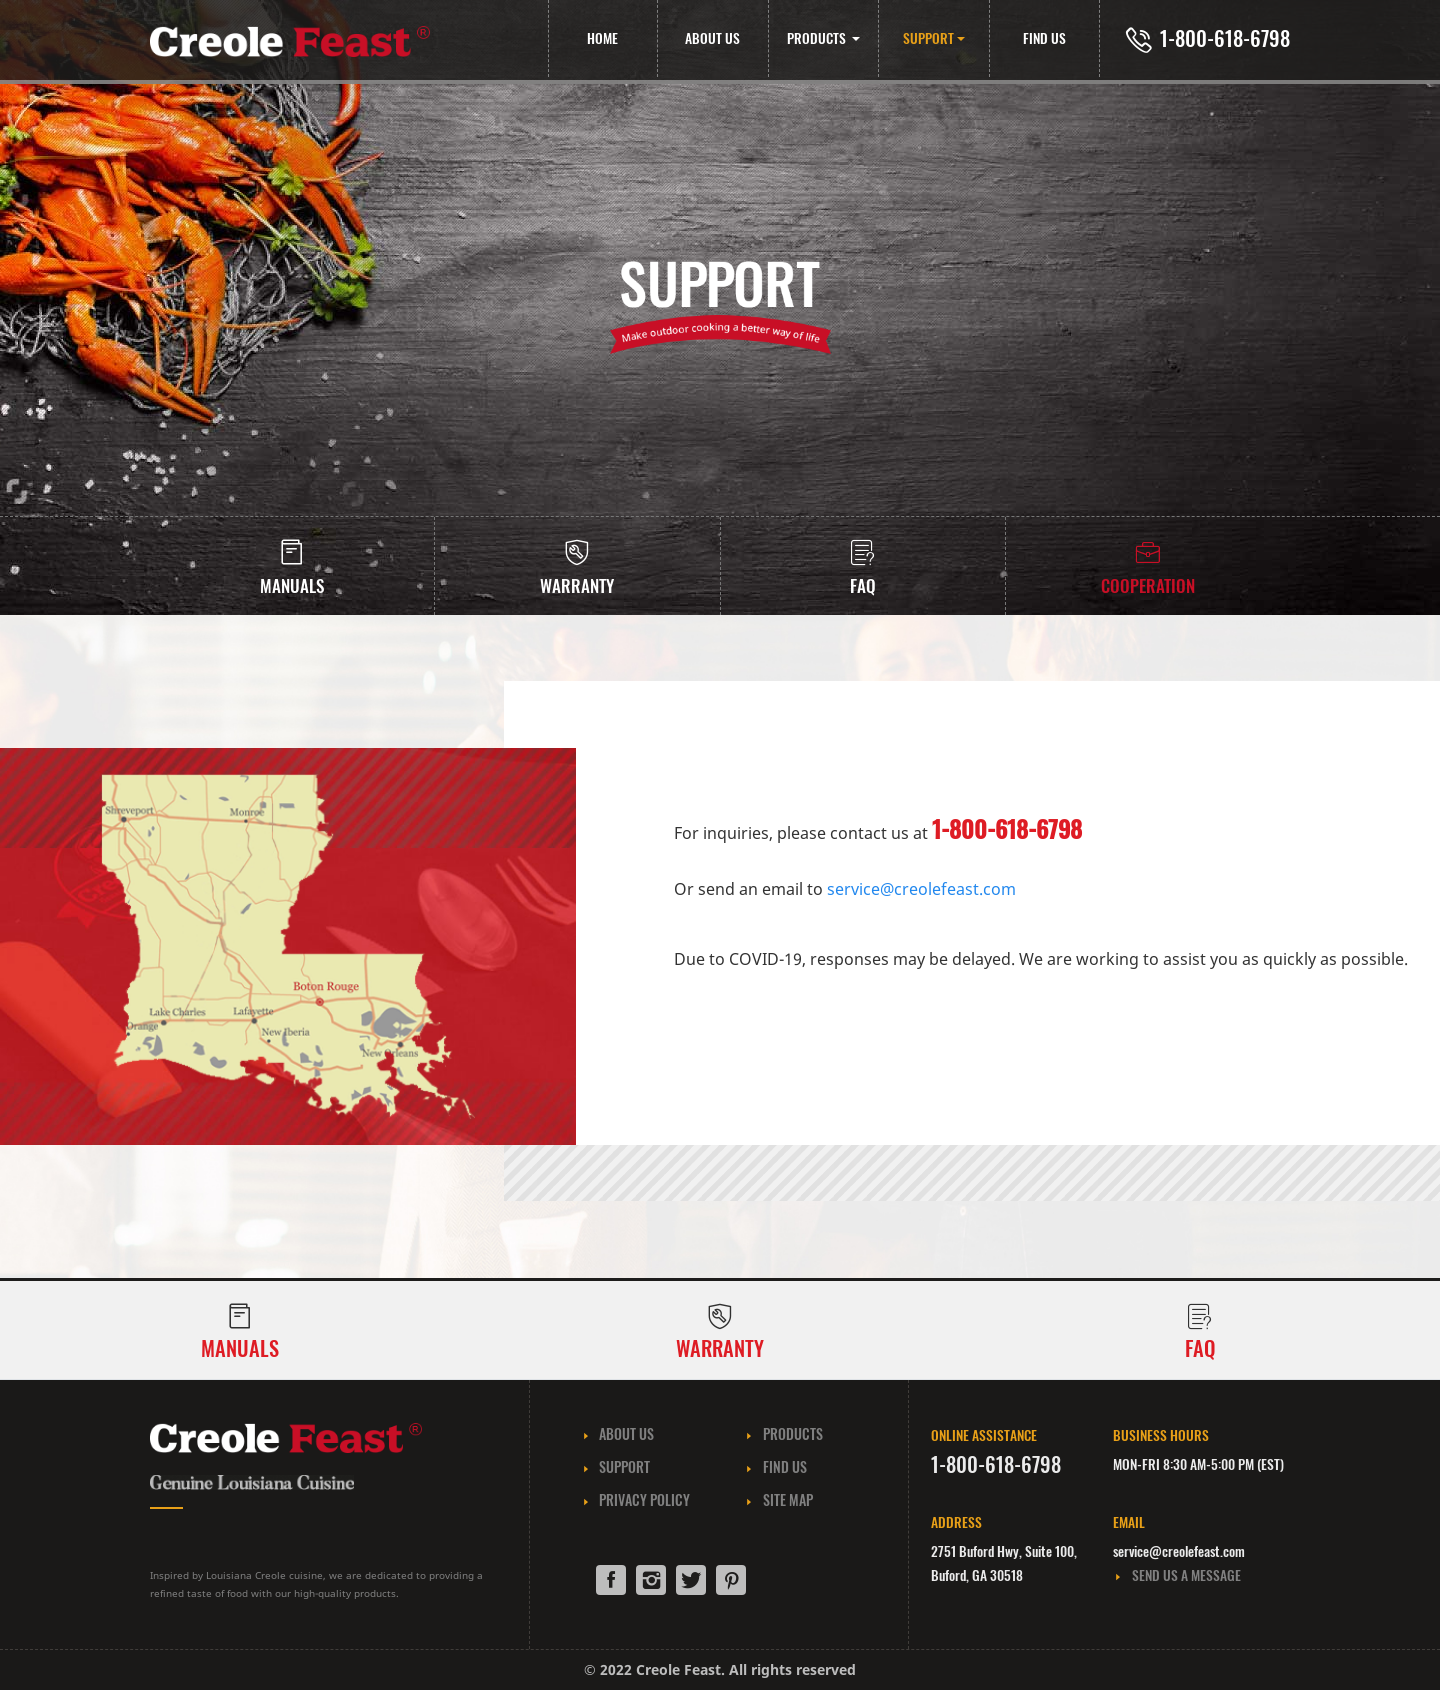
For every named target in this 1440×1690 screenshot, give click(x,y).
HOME (602, 38)
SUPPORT (928, 38)
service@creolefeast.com (921, 889)
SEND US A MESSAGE (1177, 1575)
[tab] (863, 566)
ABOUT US (712, 38)
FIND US (1044, 38)
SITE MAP (778, 1499)
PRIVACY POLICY (636, 1499)
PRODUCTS (818, 38)
